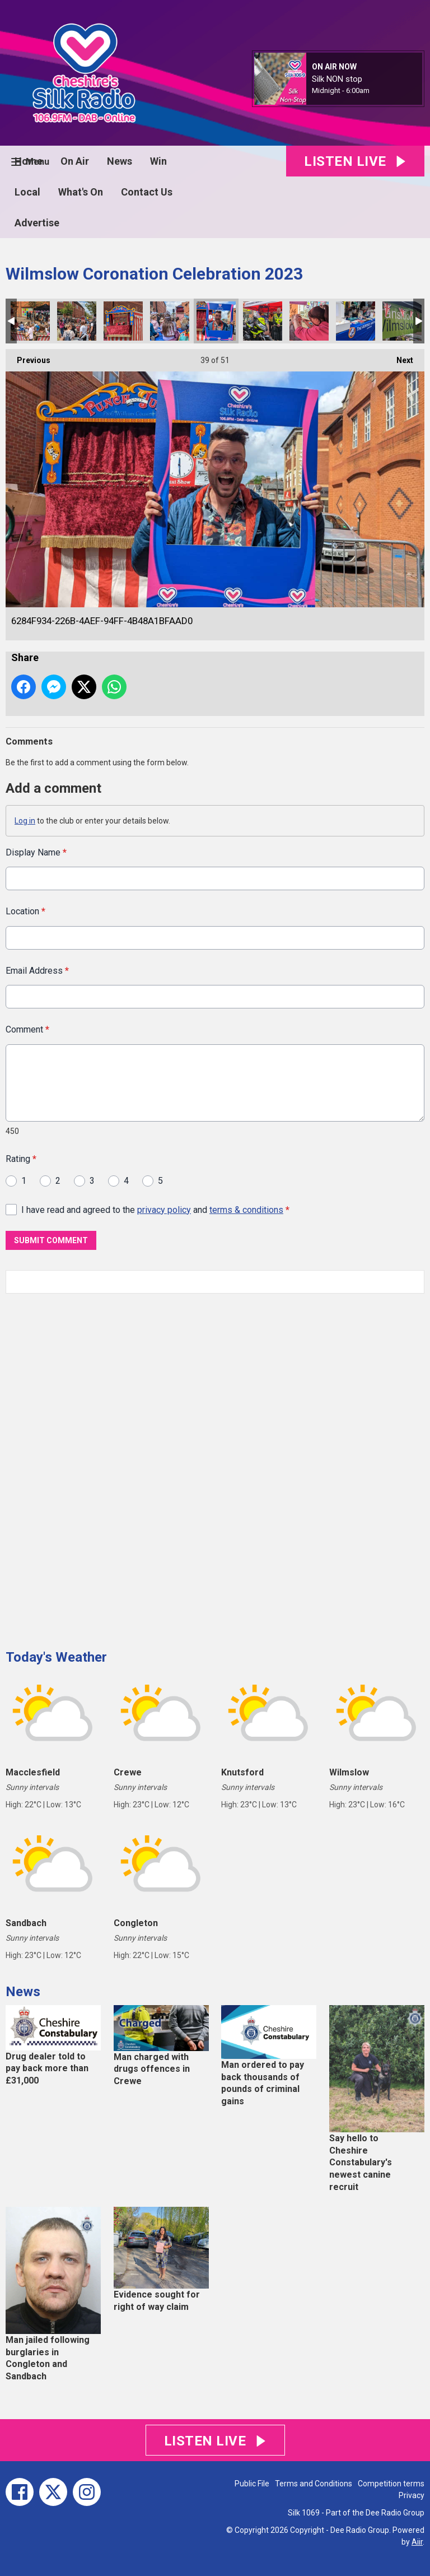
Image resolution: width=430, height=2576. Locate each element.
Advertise (37, 223)
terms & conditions (246, 1209)
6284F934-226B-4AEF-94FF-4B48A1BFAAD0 (216, 321)
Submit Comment (51, 1240)
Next (399, 357)
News (119, 161)
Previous (28, 357)
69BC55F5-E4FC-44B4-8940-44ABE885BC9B (123, 321)
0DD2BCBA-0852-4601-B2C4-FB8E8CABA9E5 (355, 321)
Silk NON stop (337, 79)
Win (158, 161)
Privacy (411, 2495)
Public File (252, 2483)
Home (29, 161)
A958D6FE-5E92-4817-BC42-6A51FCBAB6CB (169, 321)
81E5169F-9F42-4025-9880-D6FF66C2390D (402, 321)
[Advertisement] (90, 1467)
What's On (80, 192)
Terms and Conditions (313, 2483)
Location (25, 911)
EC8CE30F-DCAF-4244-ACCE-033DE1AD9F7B (309, 321)
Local (27, 192)
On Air (74, 161)
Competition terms (391, 2483)
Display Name (36, 852)
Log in (25, 820)
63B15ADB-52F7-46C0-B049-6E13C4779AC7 (76, 321)
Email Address (37, 970)
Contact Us (146, 192)
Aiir (417, 2541)
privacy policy (164, 1209)
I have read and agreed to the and (155, 1209)
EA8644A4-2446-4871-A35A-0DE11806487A (30, 321)
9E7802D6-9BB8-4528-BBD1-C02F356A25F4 (262, 321)
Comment (27, 1029)
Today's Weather (56, 1657)
